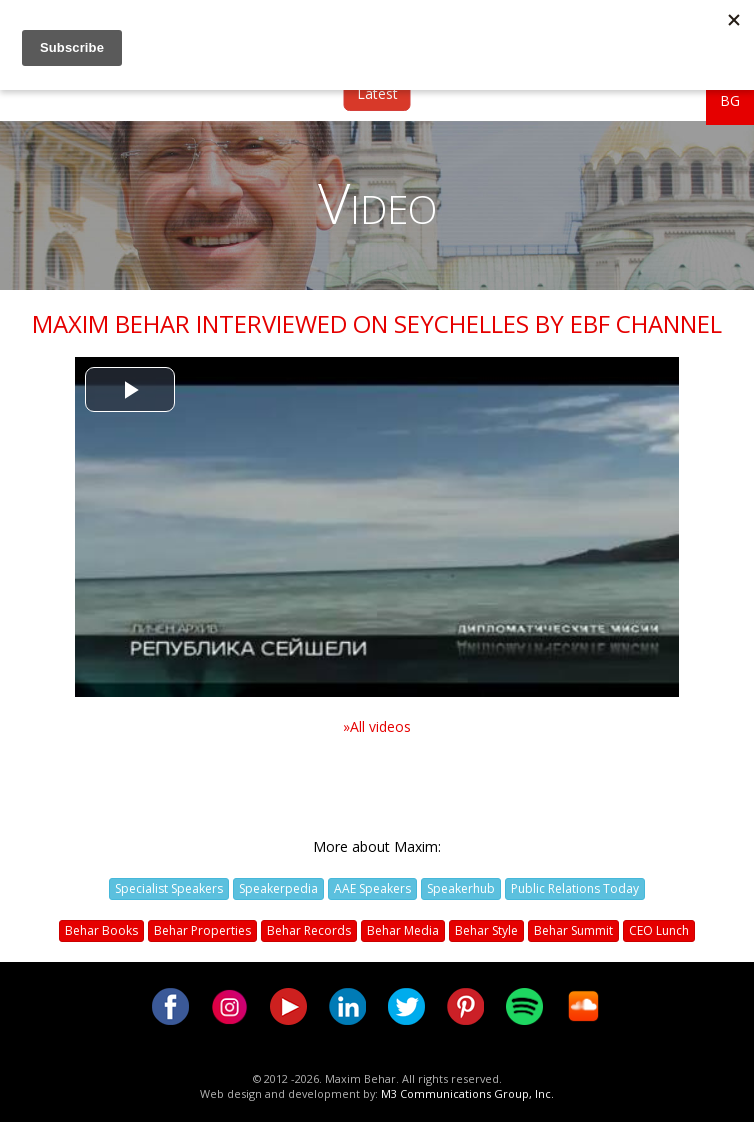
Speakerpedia (278, 888)
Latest (377, 93)
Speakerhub (461, 888)
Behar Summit (573, 930)
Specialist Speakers (169, 888)
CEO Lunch (659, 930)
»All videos (377, 726)
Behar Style (486, 930)
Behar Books (101, 930)
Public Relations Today (575, 888)
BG (730, 100)
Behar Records (309, 930)
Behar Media (403, 930)
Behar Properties (202, 930)
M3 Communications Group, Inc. (467, 1093)
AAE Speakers (372, 888)
